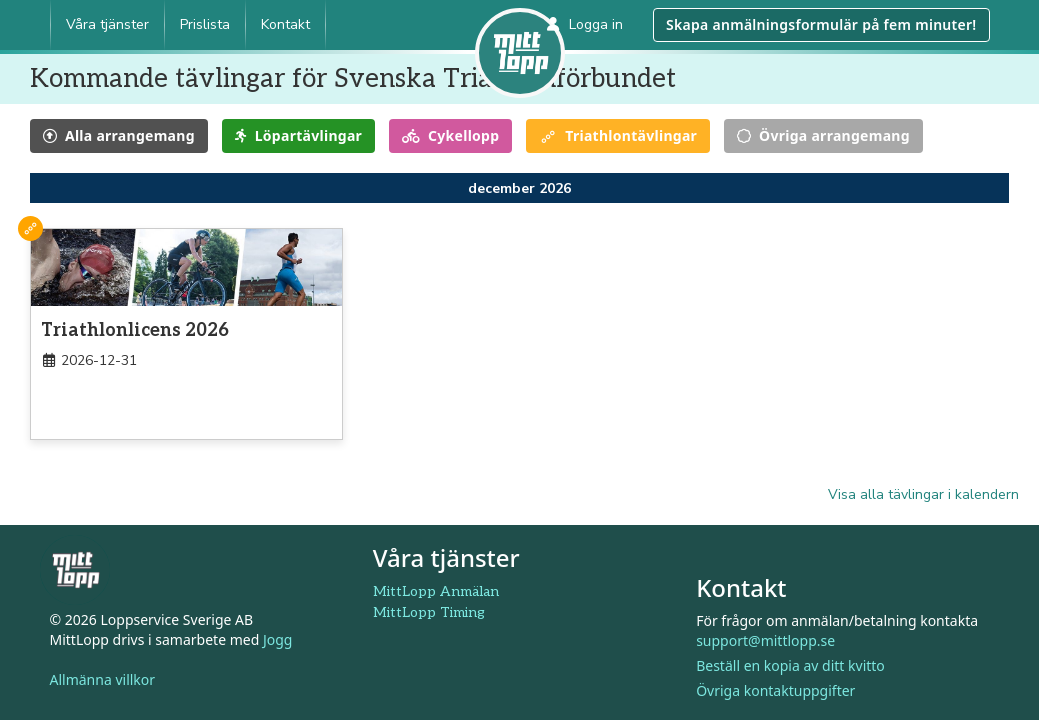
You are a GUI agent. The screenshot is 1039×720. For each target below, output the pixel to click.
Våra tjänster (107, 24)
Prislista (205, 24)
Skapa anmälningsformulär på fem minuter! (821, 24)
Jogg (278, 639)
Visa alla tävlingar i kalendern (923, 494)
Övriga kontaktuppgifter (775, 690)
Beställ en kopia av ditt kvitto (790, 665)
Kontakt (285, 24)
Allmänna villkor (103, 679)
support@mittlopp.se (765, 640)
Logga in (585, 24)
